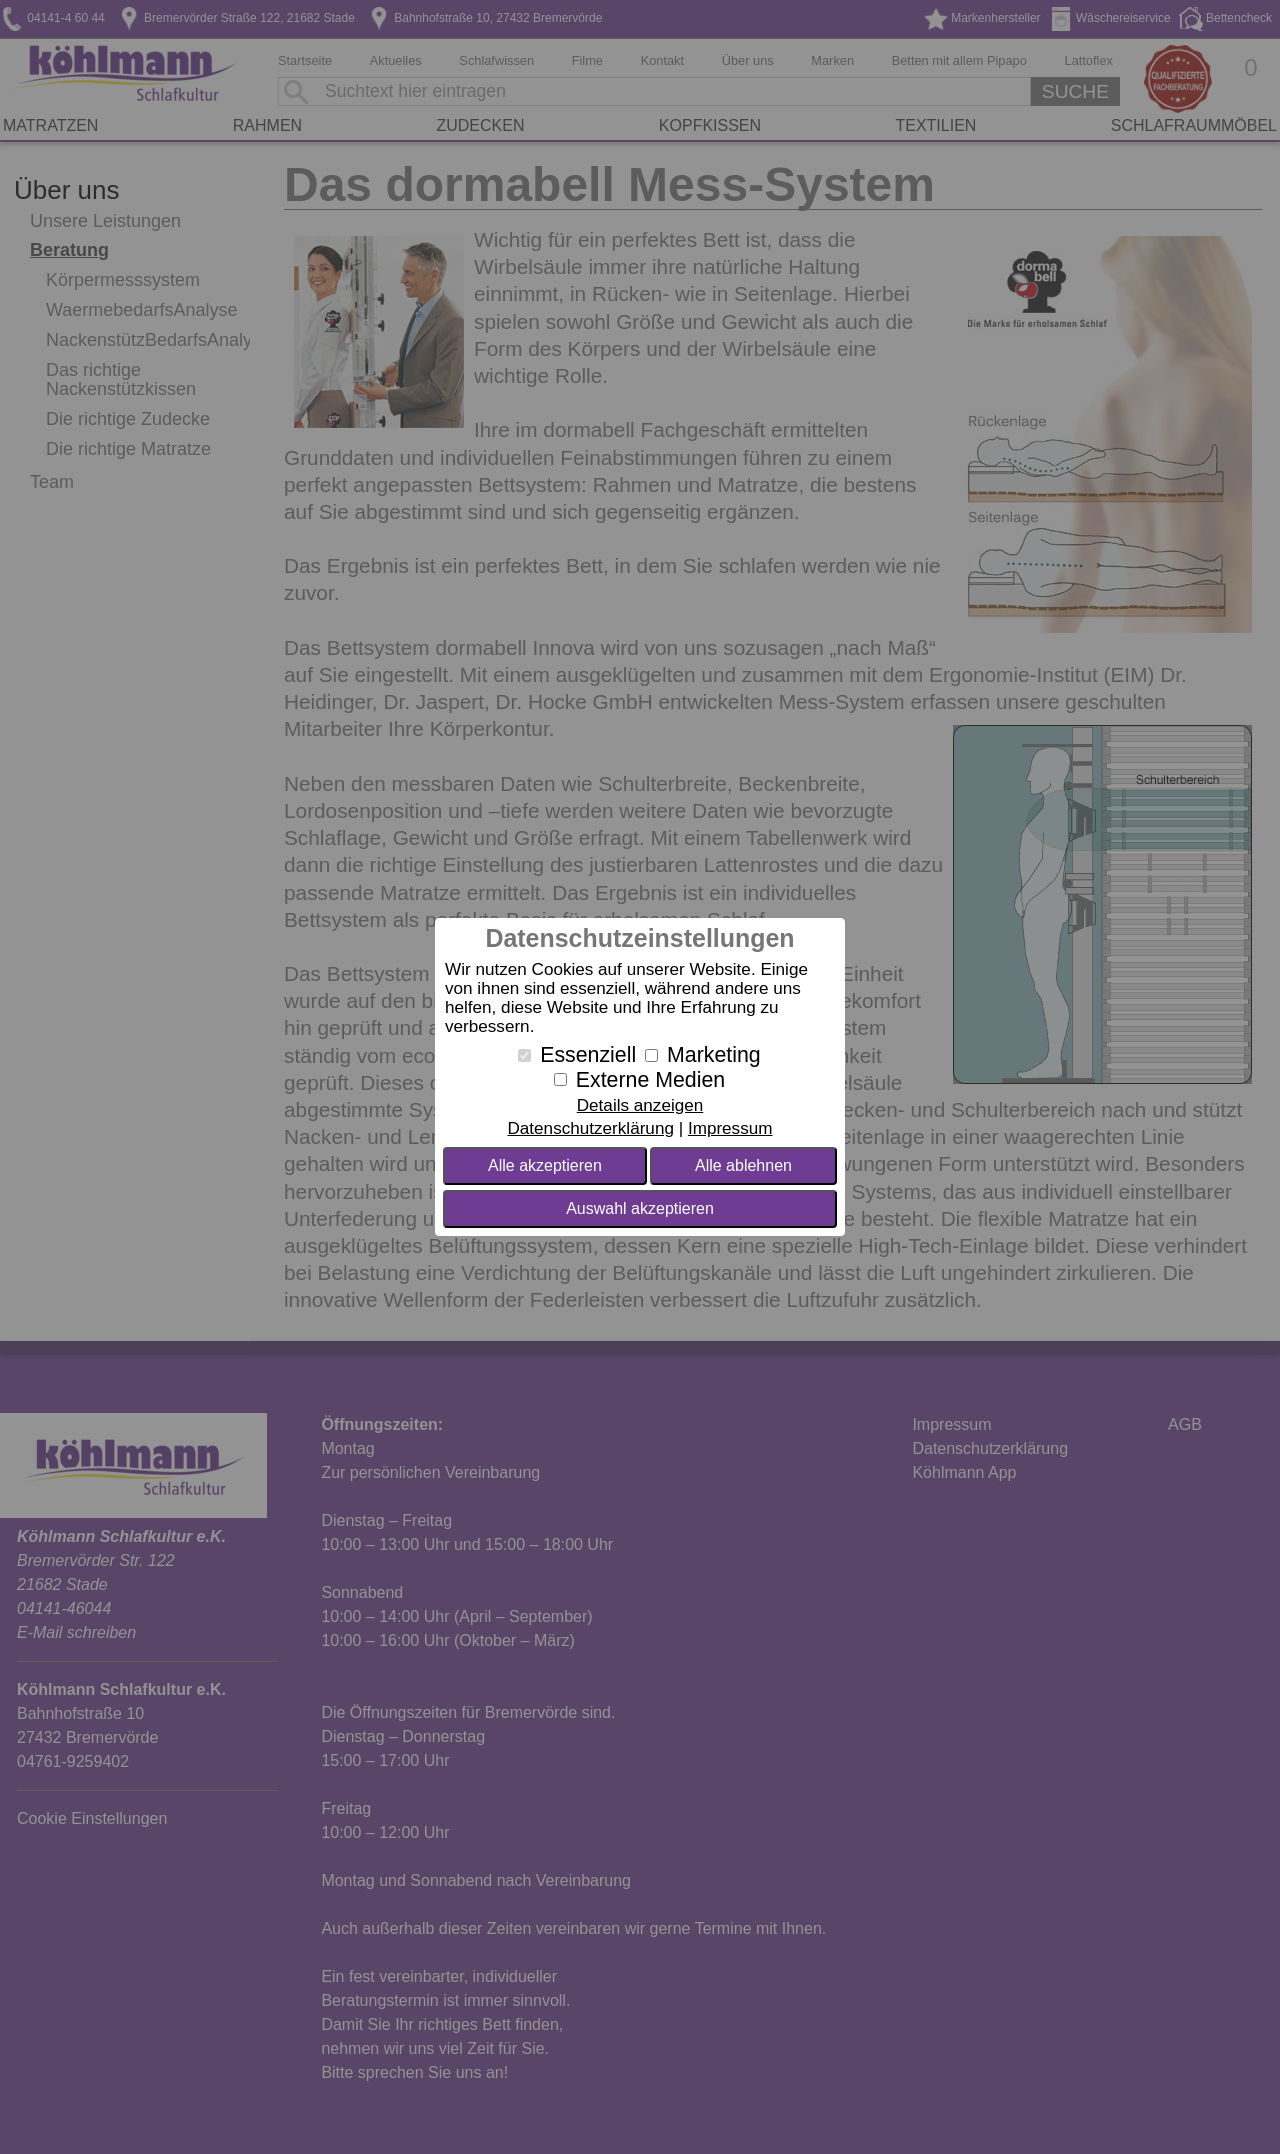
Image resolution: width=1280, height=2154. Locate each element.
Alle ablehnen (743, 1165)
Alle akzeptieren (545, 1165)
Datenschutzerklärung (590, 1128)
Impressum (730, 1128)
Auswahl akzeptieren (640, 1208)
